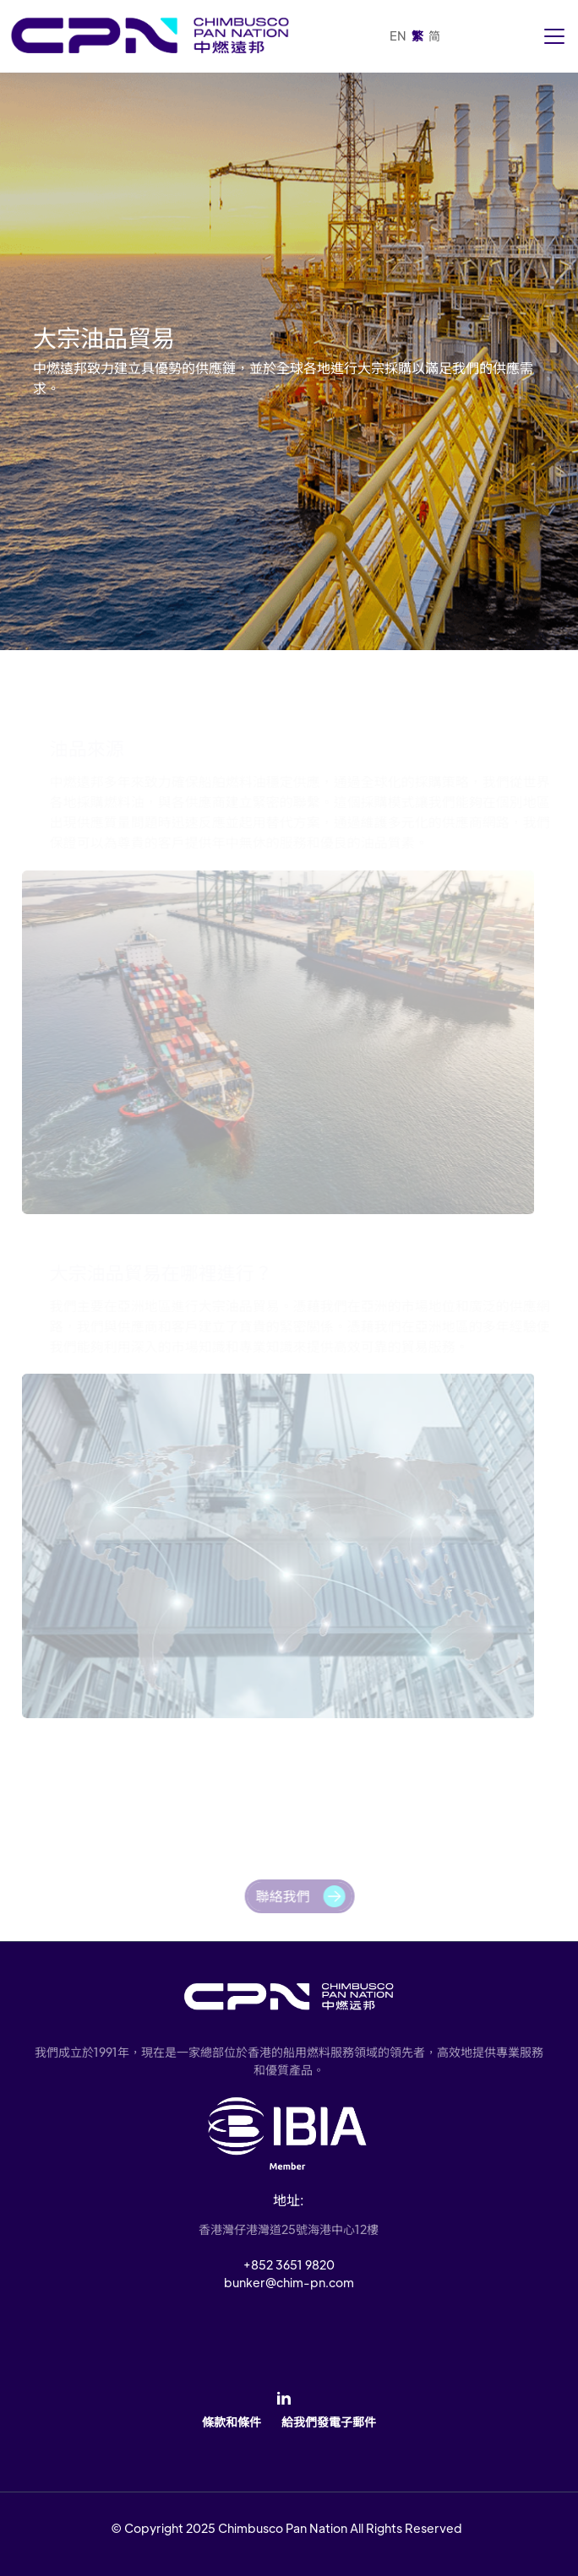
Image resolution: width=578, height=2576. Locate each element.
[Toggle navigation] (554, 36)
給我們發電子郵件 (328, 2421)
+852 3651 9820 (289, 2264)
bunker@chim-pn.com (289, 2282)
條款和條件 (231, 2421)
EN (398, 35)
